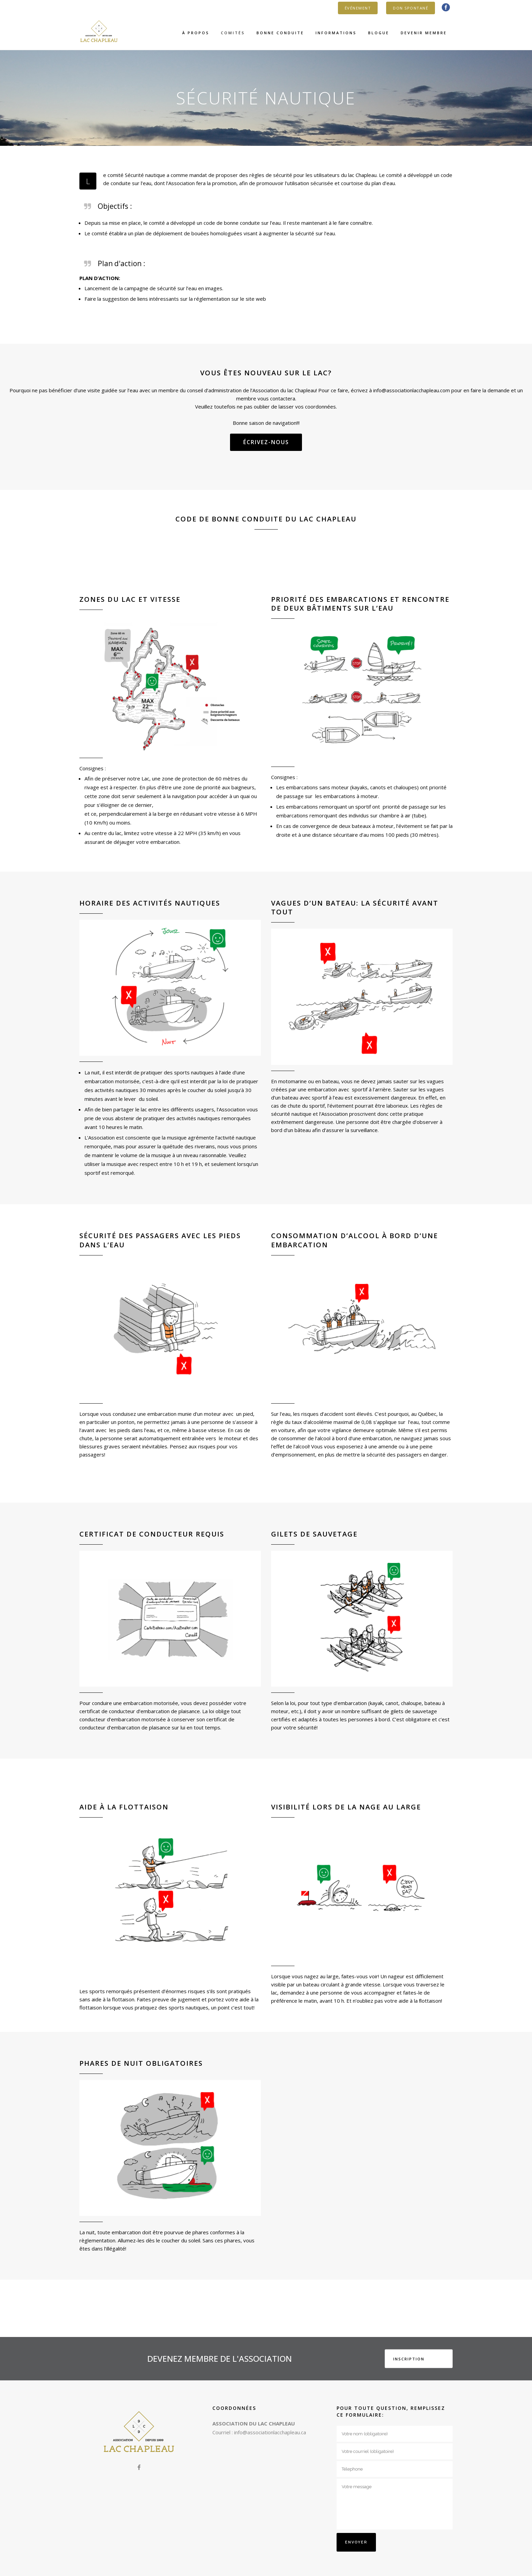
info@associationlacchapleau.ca (270, 2432)
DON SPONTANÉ (410, 8)
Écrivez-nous (266, 442)
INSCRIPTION (408, 2358)
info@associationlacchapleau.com (411, 390)
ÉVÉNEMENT (358, 8)
